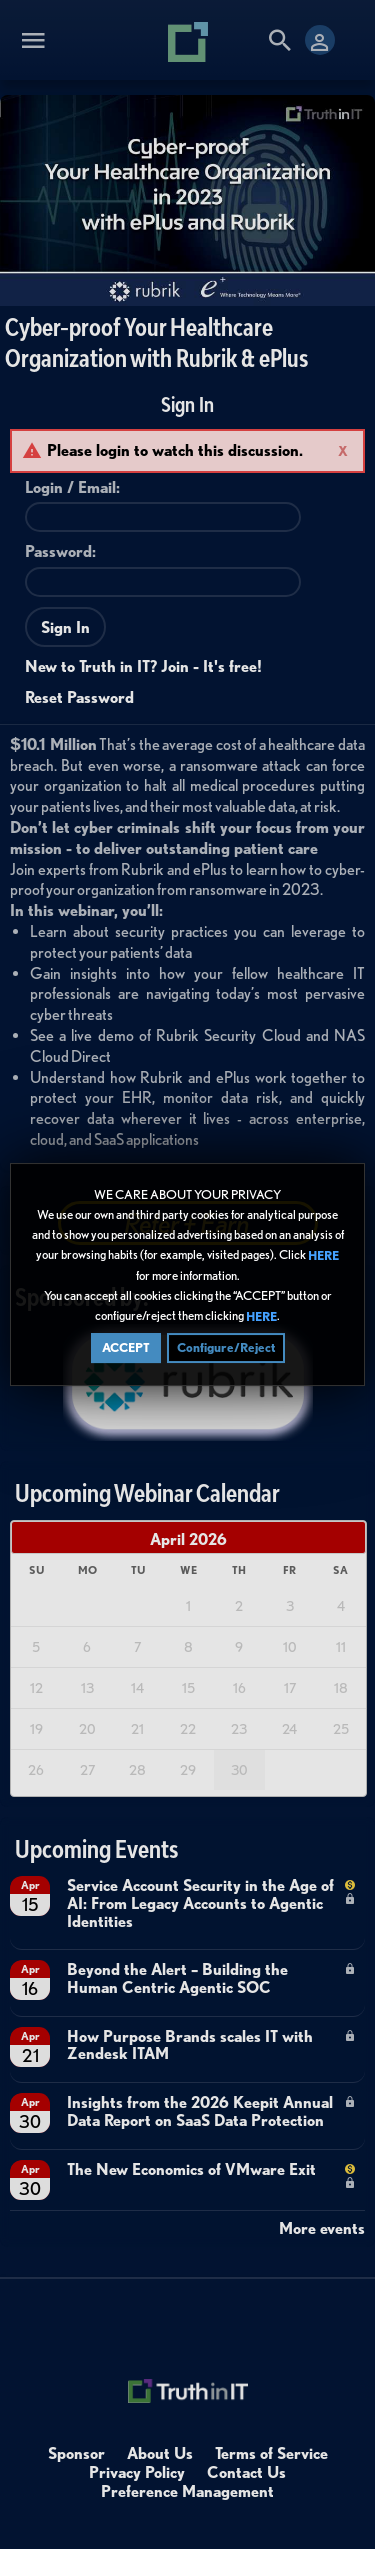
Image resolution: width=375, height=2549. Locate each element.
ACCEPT (126, 1347)
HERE (323, 1255)
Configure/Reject (226, 1347)
